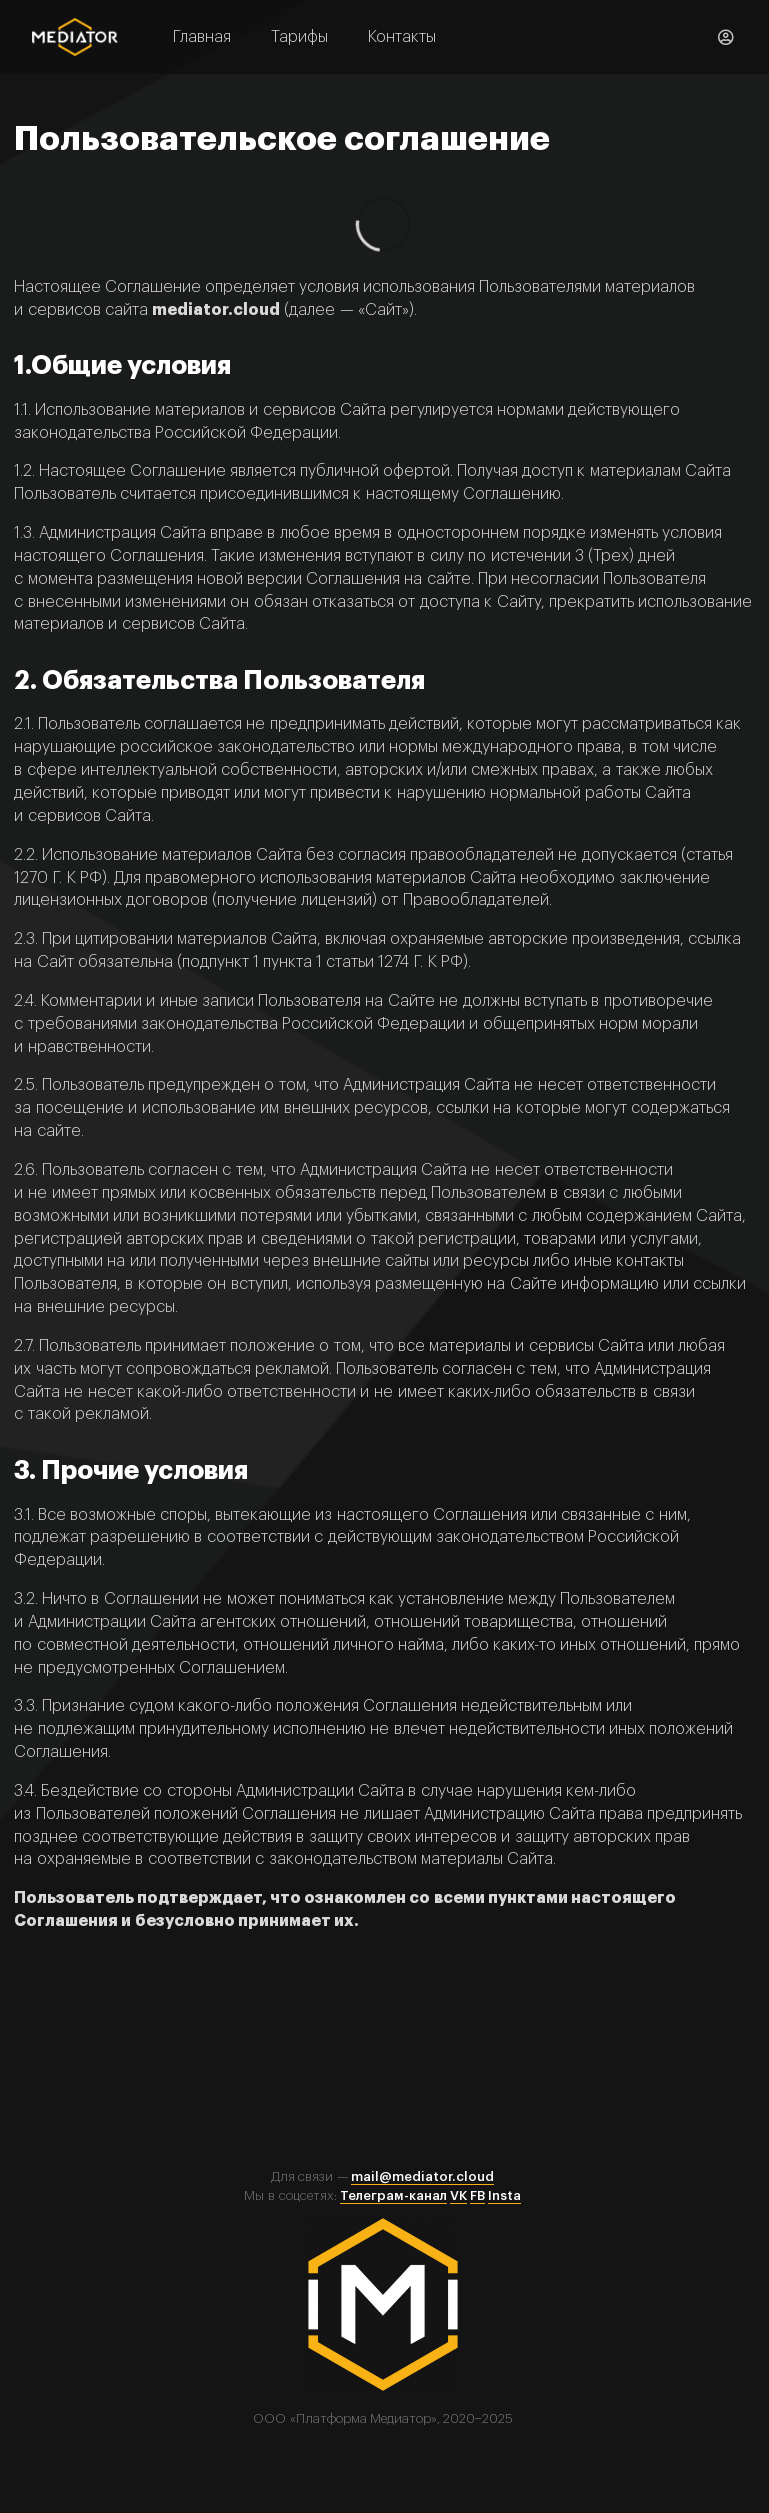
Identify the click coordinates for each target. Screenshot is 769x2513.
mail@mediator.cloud (422, 2176)
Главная (202, 37)
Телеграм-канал (393, 2195)
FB (477, 2195)
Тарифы (299, 37)
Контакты (402, 37)
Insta (504, 2195)
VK (458, 2195)
